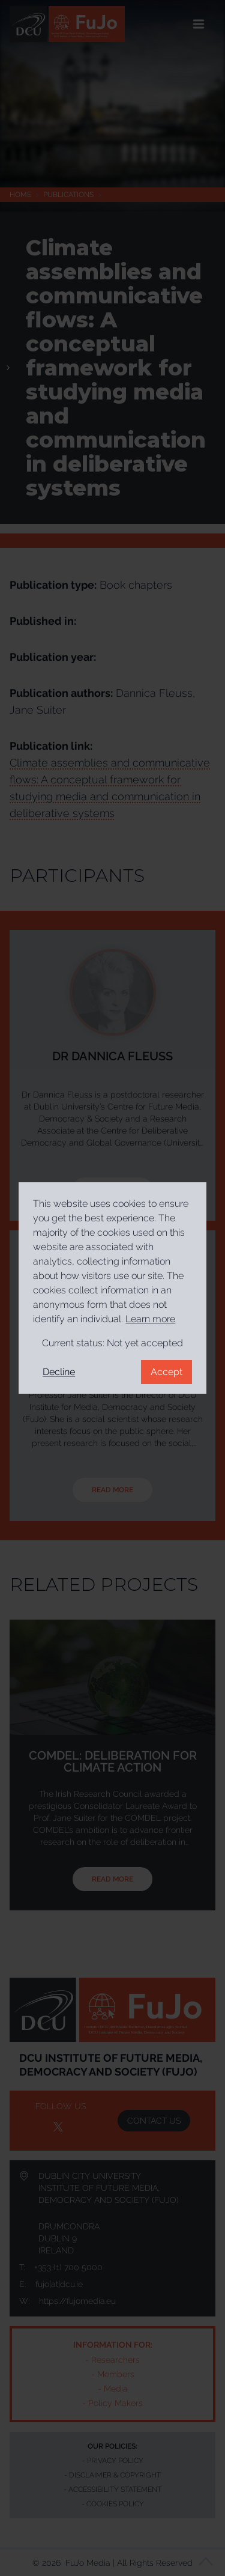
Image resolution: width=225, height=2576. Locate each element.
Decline (59, 1372)
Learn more (150, 1319)
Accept (166, 1372)
